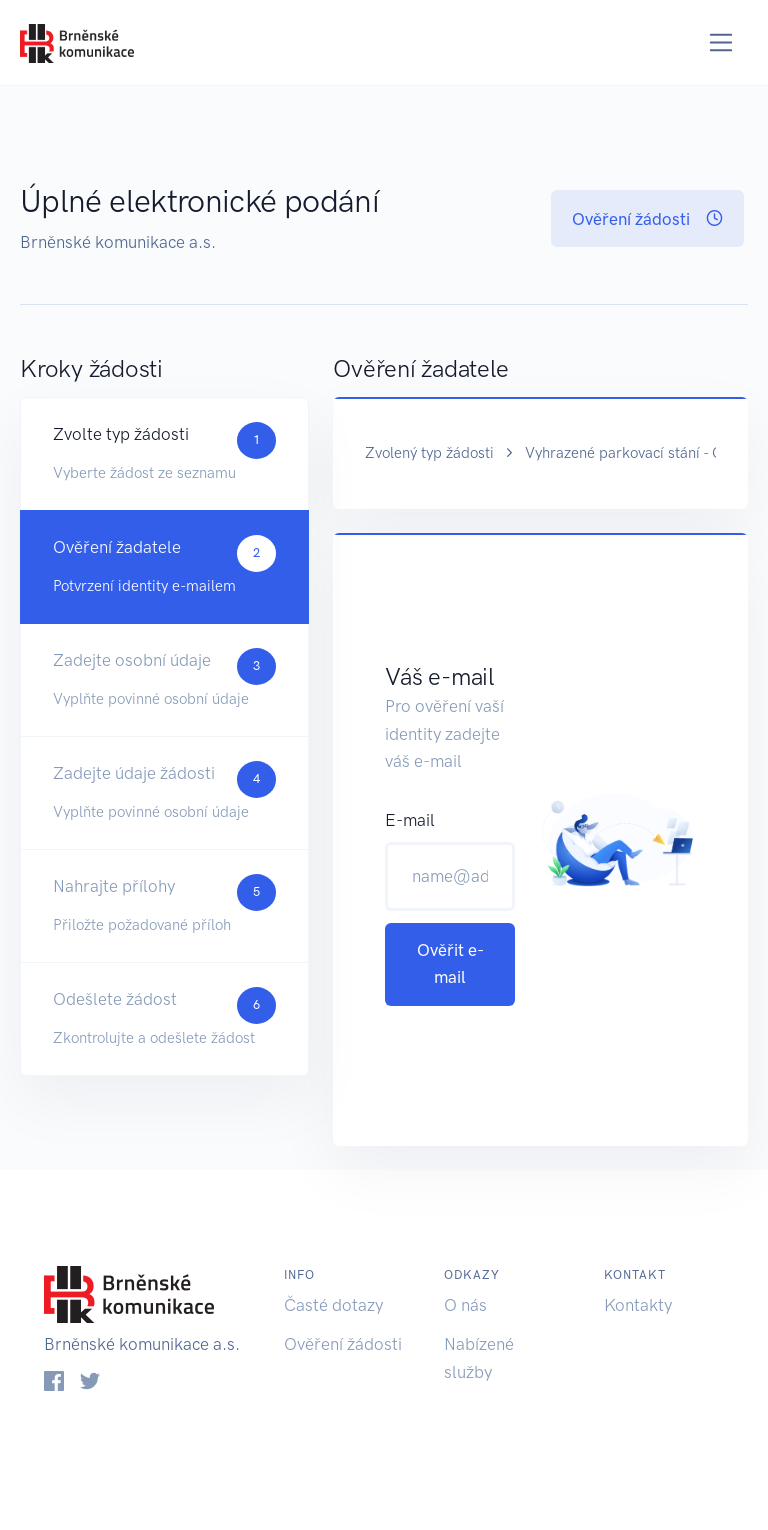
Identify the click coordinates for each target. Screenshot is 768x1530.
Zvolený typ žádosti (429, 453)
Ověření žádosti (647, 219)
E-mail (410, 820)
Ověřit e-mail (450, 963)
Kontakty (638, 1305)
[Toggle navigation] (721, 42)
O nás (465, 1305)
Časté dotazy (333, 1305)
